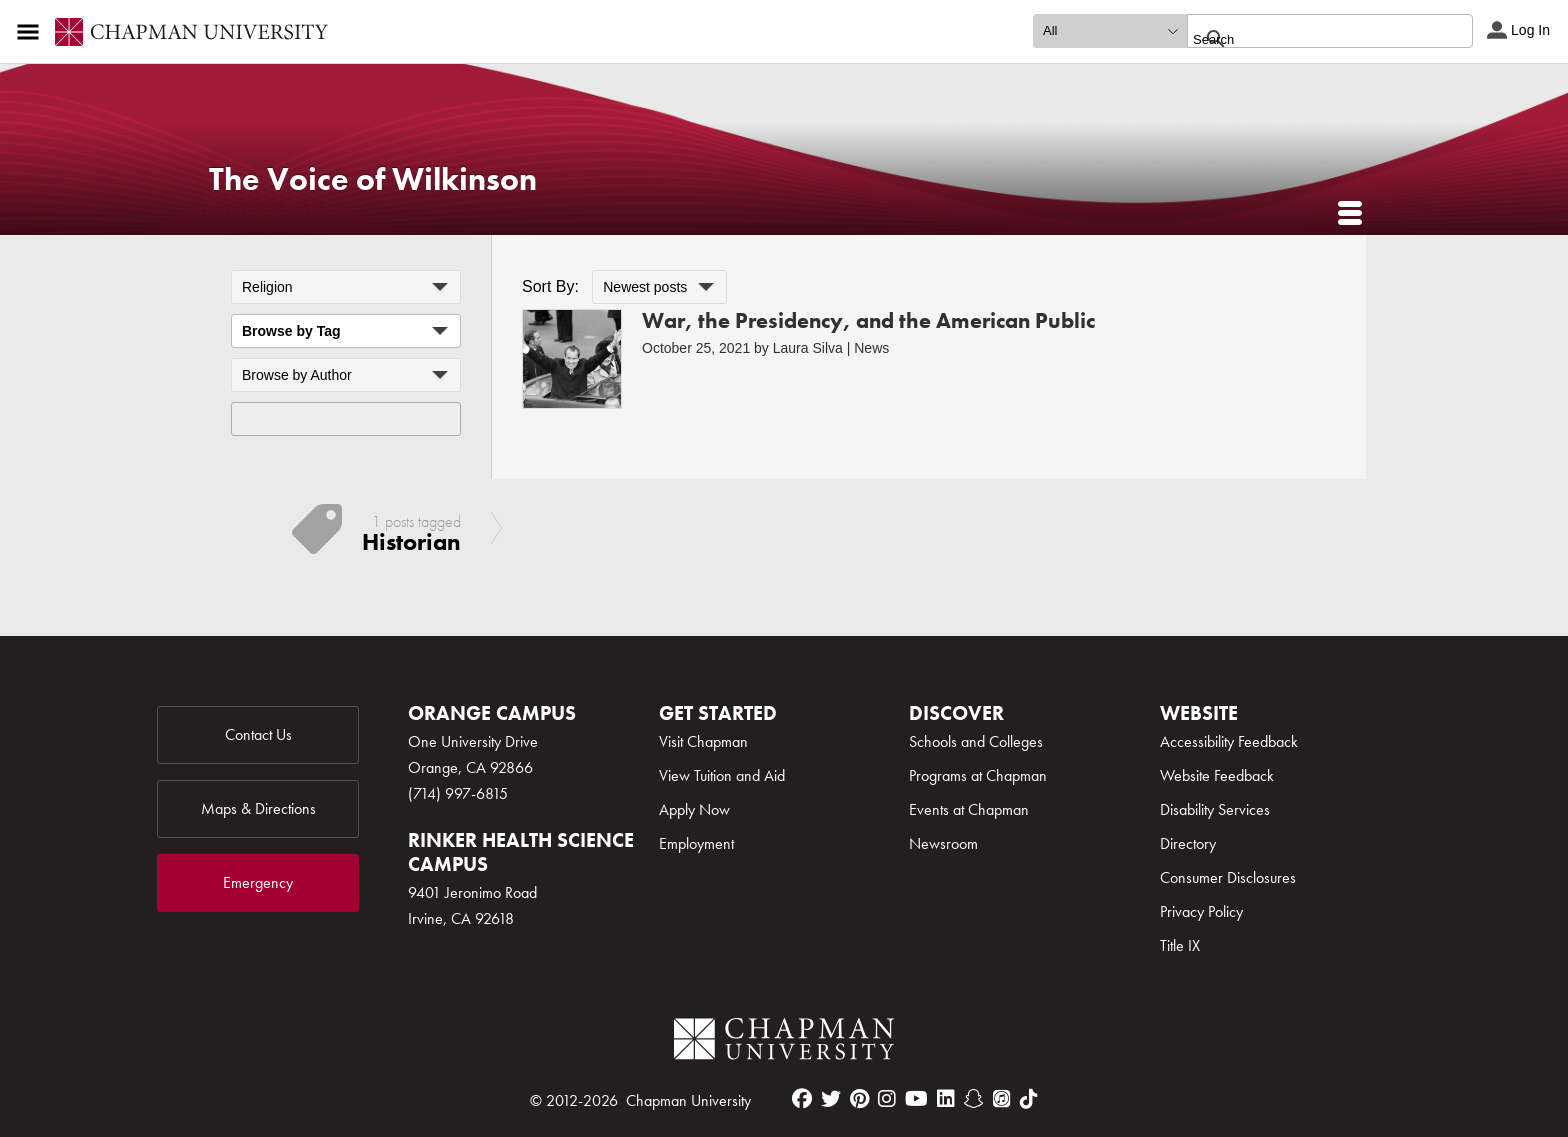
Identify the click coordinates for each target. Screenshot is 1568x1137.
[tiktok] (1029, 1099)
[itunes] (1002, 1099)
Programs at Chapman (978, 775)
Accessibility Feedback (1229, 741)
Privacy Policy (1201, 911)
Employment (696, 843)
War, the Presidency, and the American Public (868, 320)
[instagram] (887, 1099)
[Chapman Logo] (784, 1042)
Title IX (1180, 945)
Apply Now (694, 809)
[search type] (1110, 31)
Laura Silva (808, 348)
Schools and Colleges (976, 741)
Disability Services (1215, 809)
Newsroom (943, 843)
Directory (1188, 843)
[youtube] (916, 1099)
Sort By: (550, 286)
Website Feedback (1217, 775)
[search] (1308, 39)
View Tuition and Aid (722, 775)
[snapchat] (974, 1099)
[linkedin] (946, 1099)
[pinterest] (859, 1099)
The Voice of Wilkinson (373, 179)
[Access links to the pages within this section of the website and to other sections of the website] (32, 32)
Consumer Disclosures (1228, 877)
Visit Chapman (703, 741)
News (871, 348)
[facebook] (802, 1099)
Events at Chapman (969, 809)
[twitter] (831, 1099)
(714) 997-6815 (458, 793)
